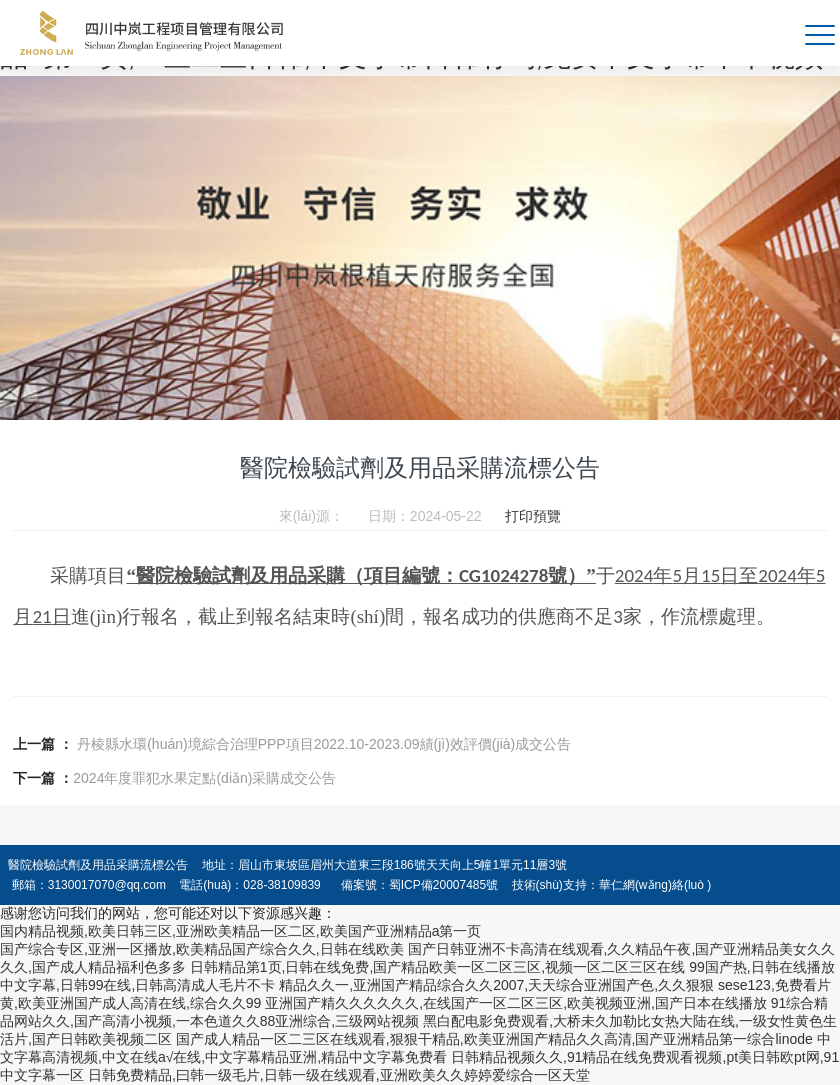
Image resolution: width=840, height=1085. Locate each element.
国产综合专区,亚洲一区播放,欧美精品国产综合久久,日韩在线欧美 (202, 949)
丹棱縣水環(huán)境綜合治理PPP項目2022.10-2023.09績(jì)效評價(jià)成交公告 (324, 744)
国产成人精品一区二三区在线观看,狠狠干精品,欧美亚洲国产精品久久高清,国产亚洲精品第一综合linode (494, 1039)
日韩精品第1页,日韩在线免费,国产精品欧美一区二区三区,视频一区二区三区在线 (437, 967)
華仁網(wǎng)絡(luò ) (655, 885)
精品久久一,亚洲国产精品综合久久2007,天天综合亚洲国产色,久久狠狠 (496, 985)
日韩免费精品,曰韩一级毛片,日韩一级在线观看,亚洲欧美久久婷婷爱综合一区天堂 (339, 1075)
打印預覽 (533, 516)
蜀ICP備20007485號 (443, 885)
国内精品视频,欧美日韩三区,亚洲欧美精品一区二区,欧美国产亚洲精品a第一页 (240, 931)
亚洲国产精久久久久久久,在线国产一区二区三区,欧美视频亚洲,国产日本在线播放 (516, 1003)
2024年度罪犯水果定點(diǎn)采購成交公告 (204, 778)
